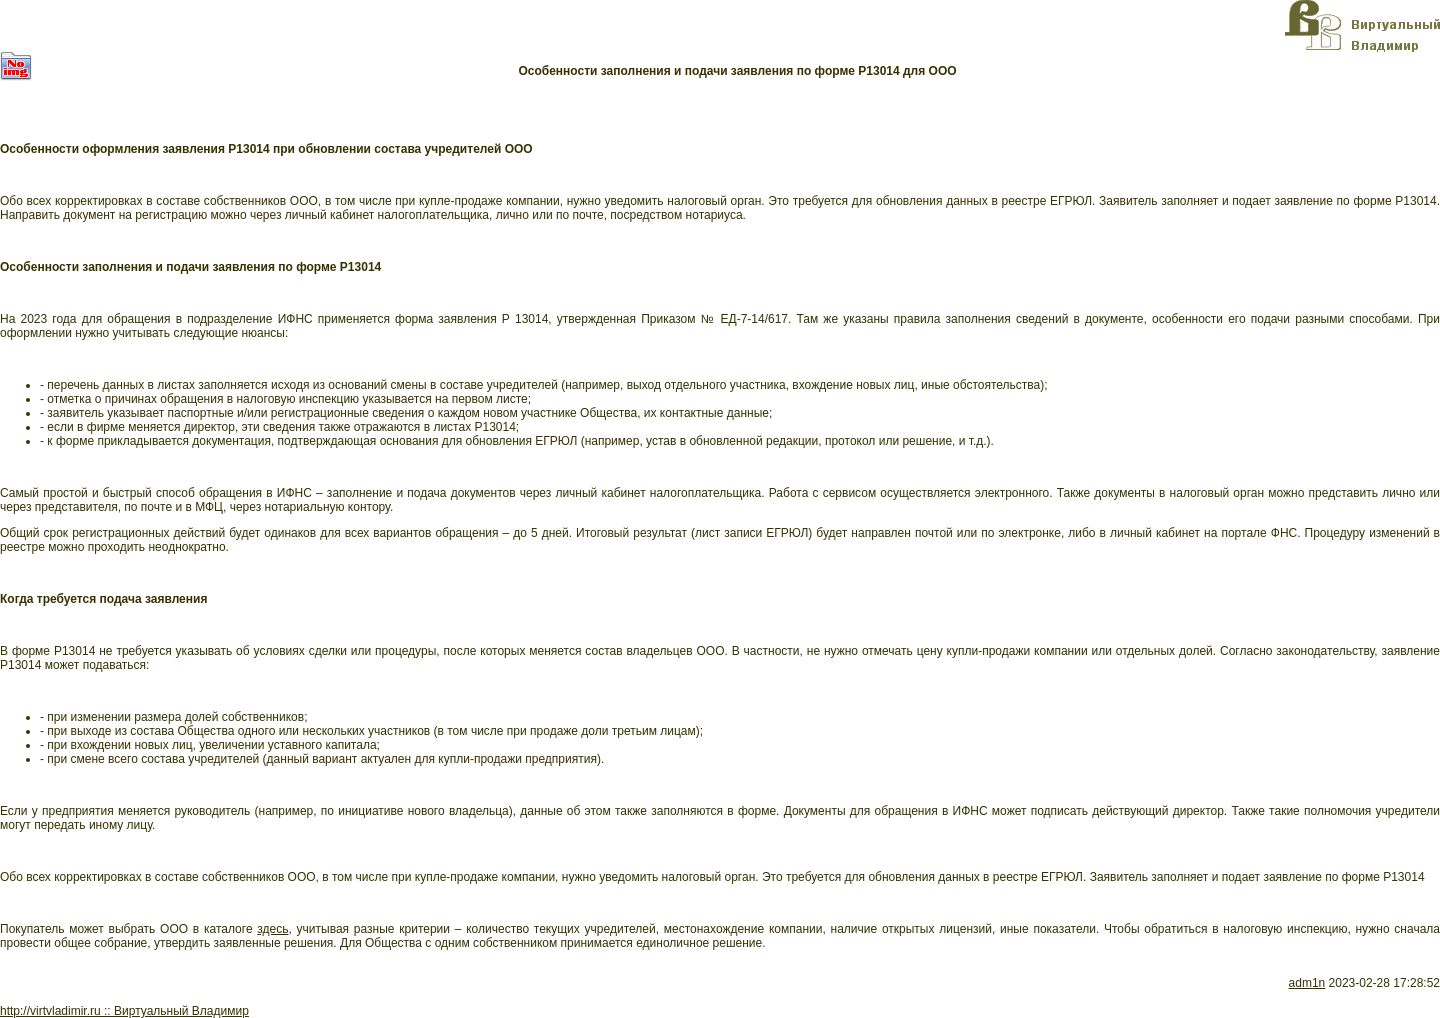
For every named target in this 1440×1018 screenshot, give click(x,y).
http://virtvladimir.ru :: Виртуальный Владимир (124, 1011)
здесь (272, 929)
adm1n (1307, 983)
